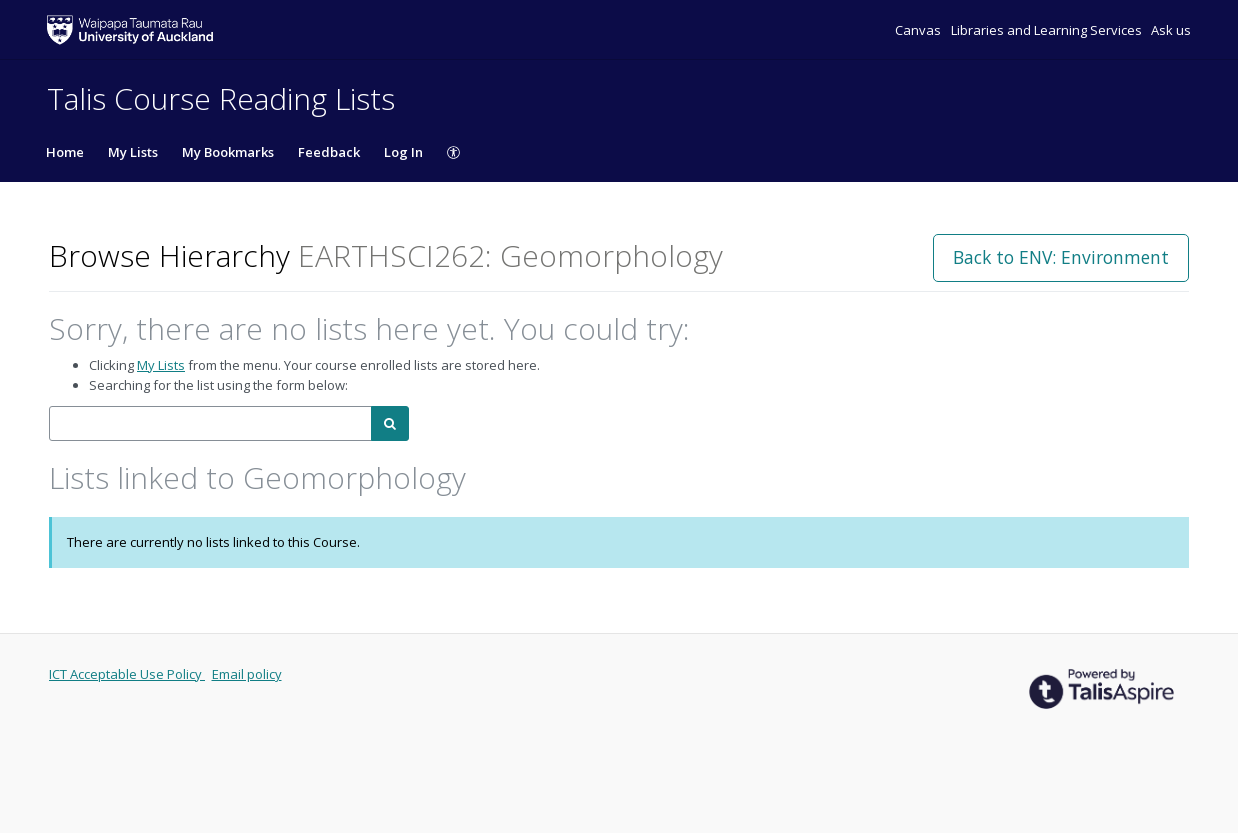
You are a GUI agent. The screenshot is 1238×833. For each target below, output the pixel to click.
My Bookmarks (228, 152)
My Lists (133, 152)
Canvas (919, 30)
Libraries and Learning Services (1048, 30)
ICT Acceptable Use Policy (127, 674)
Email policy (247, 674)
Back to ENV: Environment (1061, 257)
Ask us (1171, 30)
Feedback (329, 152)
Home (65, 152)
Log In (403, 152)
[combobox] (210, 423)
